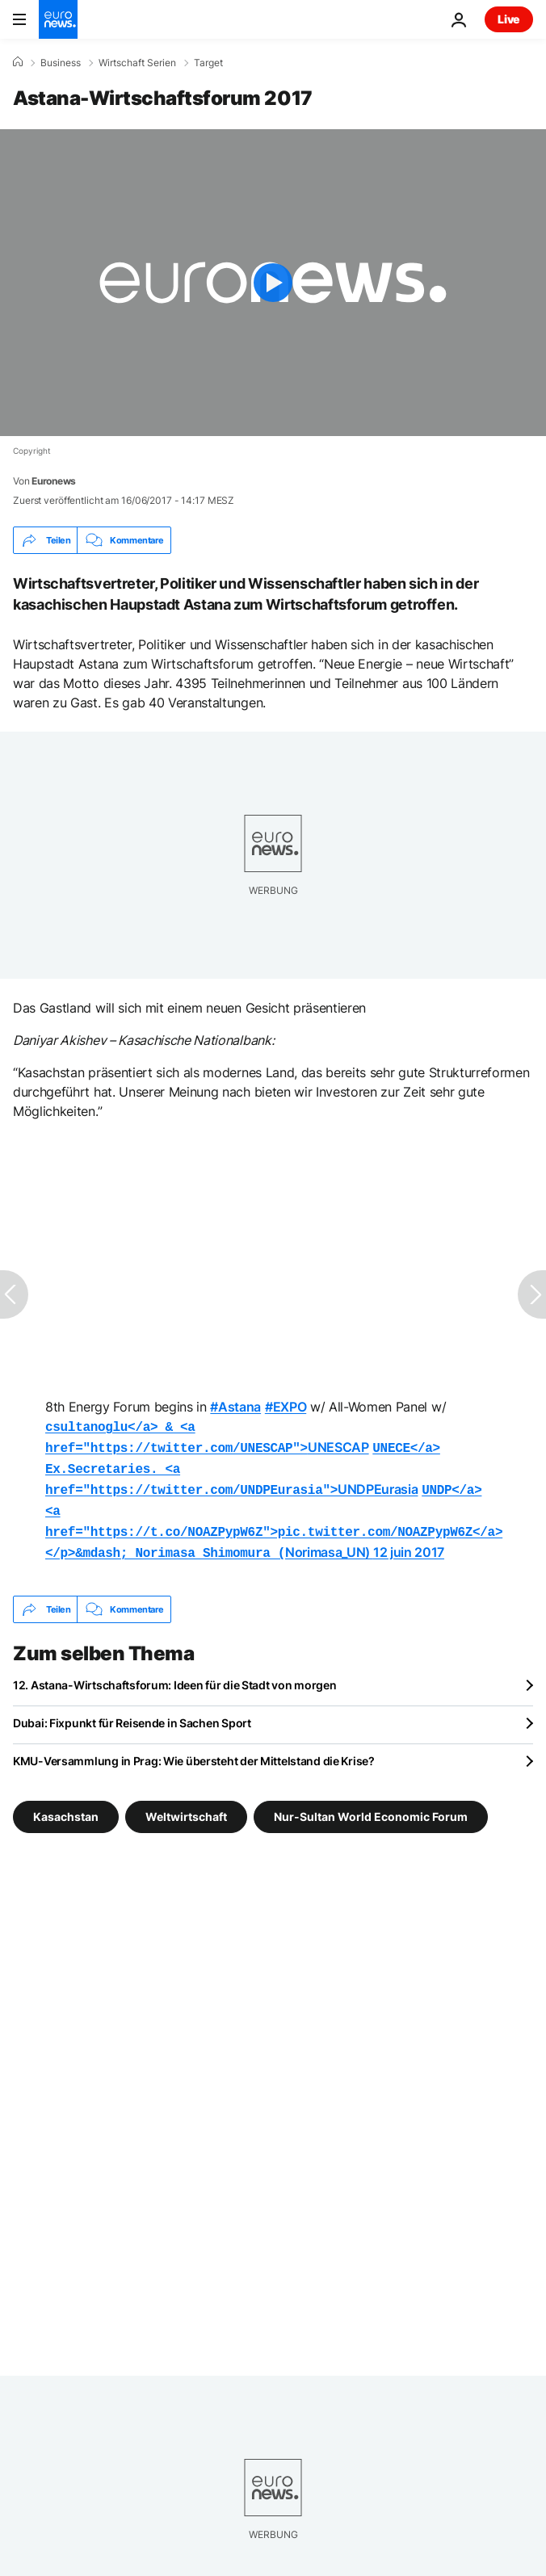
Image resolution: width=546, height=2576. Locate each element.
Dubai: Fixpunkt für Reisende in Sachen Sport (132, 1711)
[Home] (18, 62)
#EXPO (285, 1407)
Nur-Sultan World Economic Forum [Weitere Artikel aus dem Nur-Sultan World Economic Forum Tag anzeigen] (371, 1805)
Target (208, 63)
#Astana (235, 1407)
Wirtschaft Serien (137, 63)
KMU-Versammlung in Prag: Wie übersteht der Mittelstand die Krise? (194, 1749)
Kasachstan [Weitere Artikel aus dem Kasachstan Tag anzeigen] (66, 1805)
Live (509, 19)
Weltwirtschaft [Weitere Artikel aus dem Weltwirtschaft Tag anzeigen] (186, 1805)
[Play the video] (273, 282)
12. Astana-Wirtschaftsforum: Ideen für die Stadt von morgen (174, 1673)
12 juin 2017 (408, 1542)
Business (60, 63)
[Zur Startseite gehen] (58, 19)
